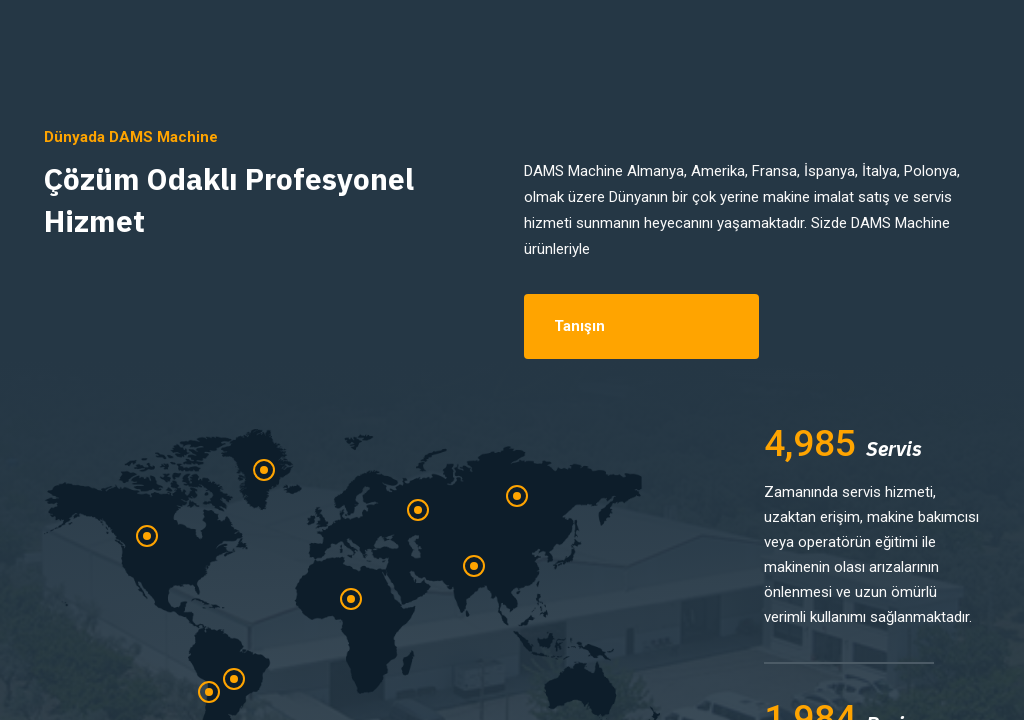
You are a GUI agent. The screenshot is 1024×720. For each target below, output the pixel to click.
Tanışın (579, 326)
